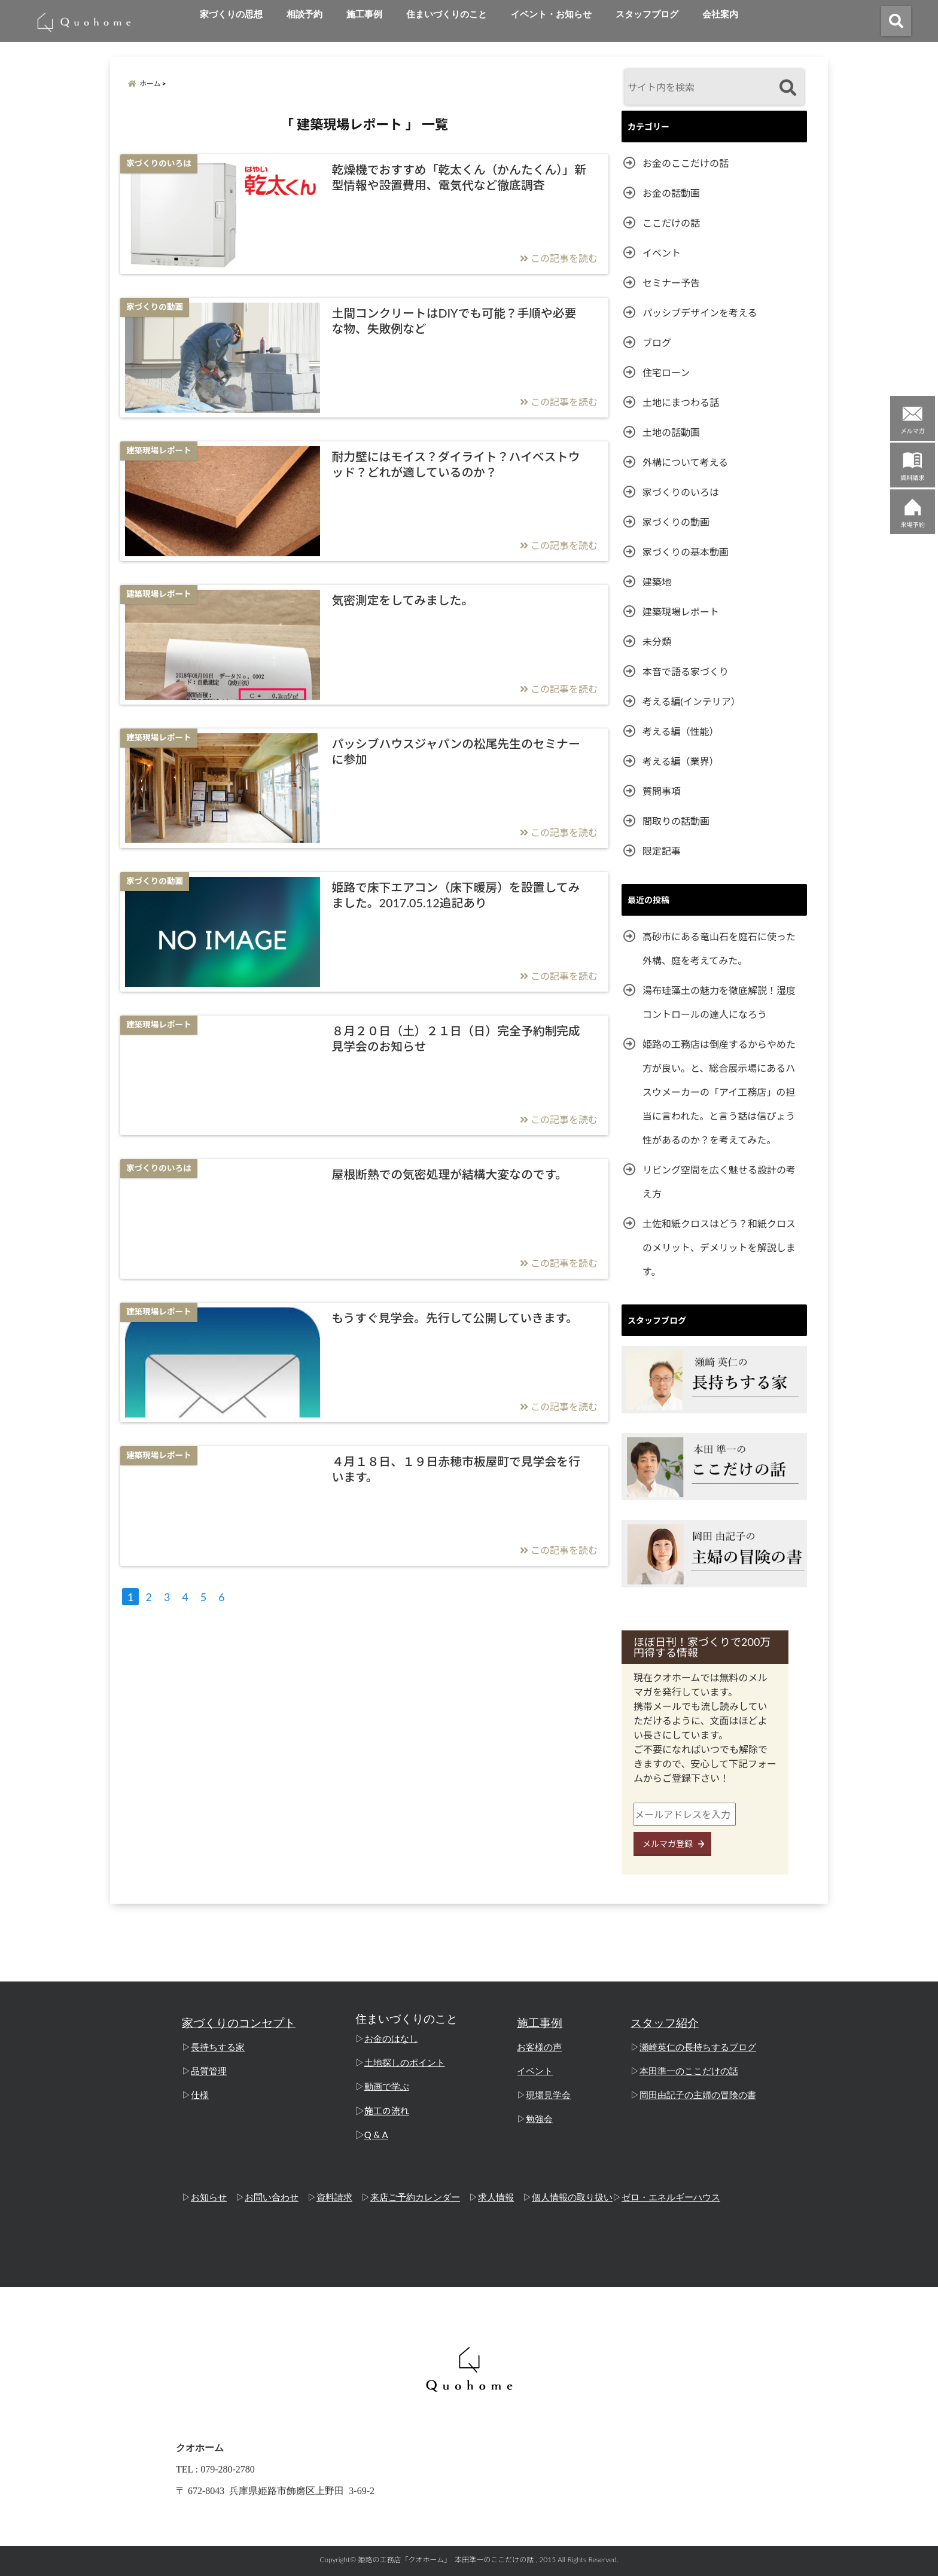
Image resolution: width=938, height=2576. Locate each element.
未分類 (656, 641)
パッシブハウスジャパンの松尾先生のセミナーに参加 (455, 751)
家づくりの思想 (231, 14)
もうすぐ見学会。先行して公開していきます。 (454, 1317)
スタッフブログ (647, 14)
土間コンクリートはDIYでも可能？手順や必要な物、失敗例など (453, 321)
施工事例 (364, 14)
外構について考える (685, 462)
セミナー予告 (671, 282)
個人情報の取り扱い (572, 2197)
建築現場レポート (680, 611)
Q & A (376, 2134)
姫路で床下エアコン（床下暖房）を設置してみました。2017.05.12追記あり (455, 895)
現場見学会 (548, 2095)
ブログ (656, 342)
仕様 (200, 2095)
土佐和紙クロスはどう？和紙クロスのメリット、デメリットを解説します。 (719, 1247)
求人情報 (496, 2197)
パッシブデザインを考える (699, 312)
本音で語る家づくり (685, 671)
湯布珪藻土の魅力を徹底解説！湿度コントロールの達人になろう (719, 1002)
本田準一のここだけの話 (688, 2071)
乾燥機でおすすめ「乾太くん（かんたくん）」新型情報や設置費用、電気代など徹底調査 (458, 177)
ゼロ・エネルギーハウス (671, 2197)
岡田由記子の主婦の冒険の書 (697, 2095)
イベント (661, 252)
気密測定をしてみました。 (402, 600)
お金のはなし (391, 2039)
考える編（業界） (680, 761)
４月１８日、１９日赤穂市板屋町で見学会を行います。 (455, 1469)
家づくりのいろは (680, 492)
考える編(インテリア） (691, 701)
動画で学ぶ (386, 2087)
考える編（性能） (680, 731)
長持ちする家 (218, 2047)
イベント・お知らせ (551, 14)
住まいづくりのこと (446, 14)
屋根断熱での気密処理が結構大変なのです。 (449, 1174)
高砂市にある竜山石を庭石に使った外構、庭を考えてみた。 (719, 948)
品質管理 (209, 2071)
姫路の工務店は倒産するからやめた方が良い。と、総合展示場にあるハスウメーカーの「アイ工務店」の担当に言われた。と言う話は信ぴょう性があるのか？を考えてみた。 (719, 1091)
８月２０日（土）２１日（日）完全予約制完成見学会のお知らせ (455, 1038)
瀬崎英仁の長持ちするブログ (697, 2047)
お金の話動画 (671, 193)
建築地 (656, 581)
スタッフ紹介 (665, 2023)
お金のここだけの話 (685, 163)
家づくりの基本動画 (685, 551)
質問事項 (661, 791)
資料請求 (334, 2197)
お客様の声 (539, 2047)
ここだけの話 (671, 222)
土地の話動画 (671, 432)
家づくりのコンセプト (239, 2023)
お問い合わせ (272, 2197)
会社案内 (720, 14)
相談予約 (304, 14)
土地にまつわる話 (680, 402)
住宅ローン (666, 372)
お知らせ (209, 2197)
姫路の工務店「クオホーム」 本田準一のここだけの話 (446, 2559)
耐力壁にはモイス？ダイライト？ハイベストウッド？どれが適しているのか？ (455, 464)
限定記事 (661, 850)
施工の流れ (386, 2110)
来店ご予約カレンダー (415, 2197)
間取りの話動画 (675, 821)
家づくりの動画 (675, 522)
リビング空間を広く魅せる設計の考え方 (719, 1181)
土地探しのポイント (404, 2063)
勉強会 (539, 2119)
